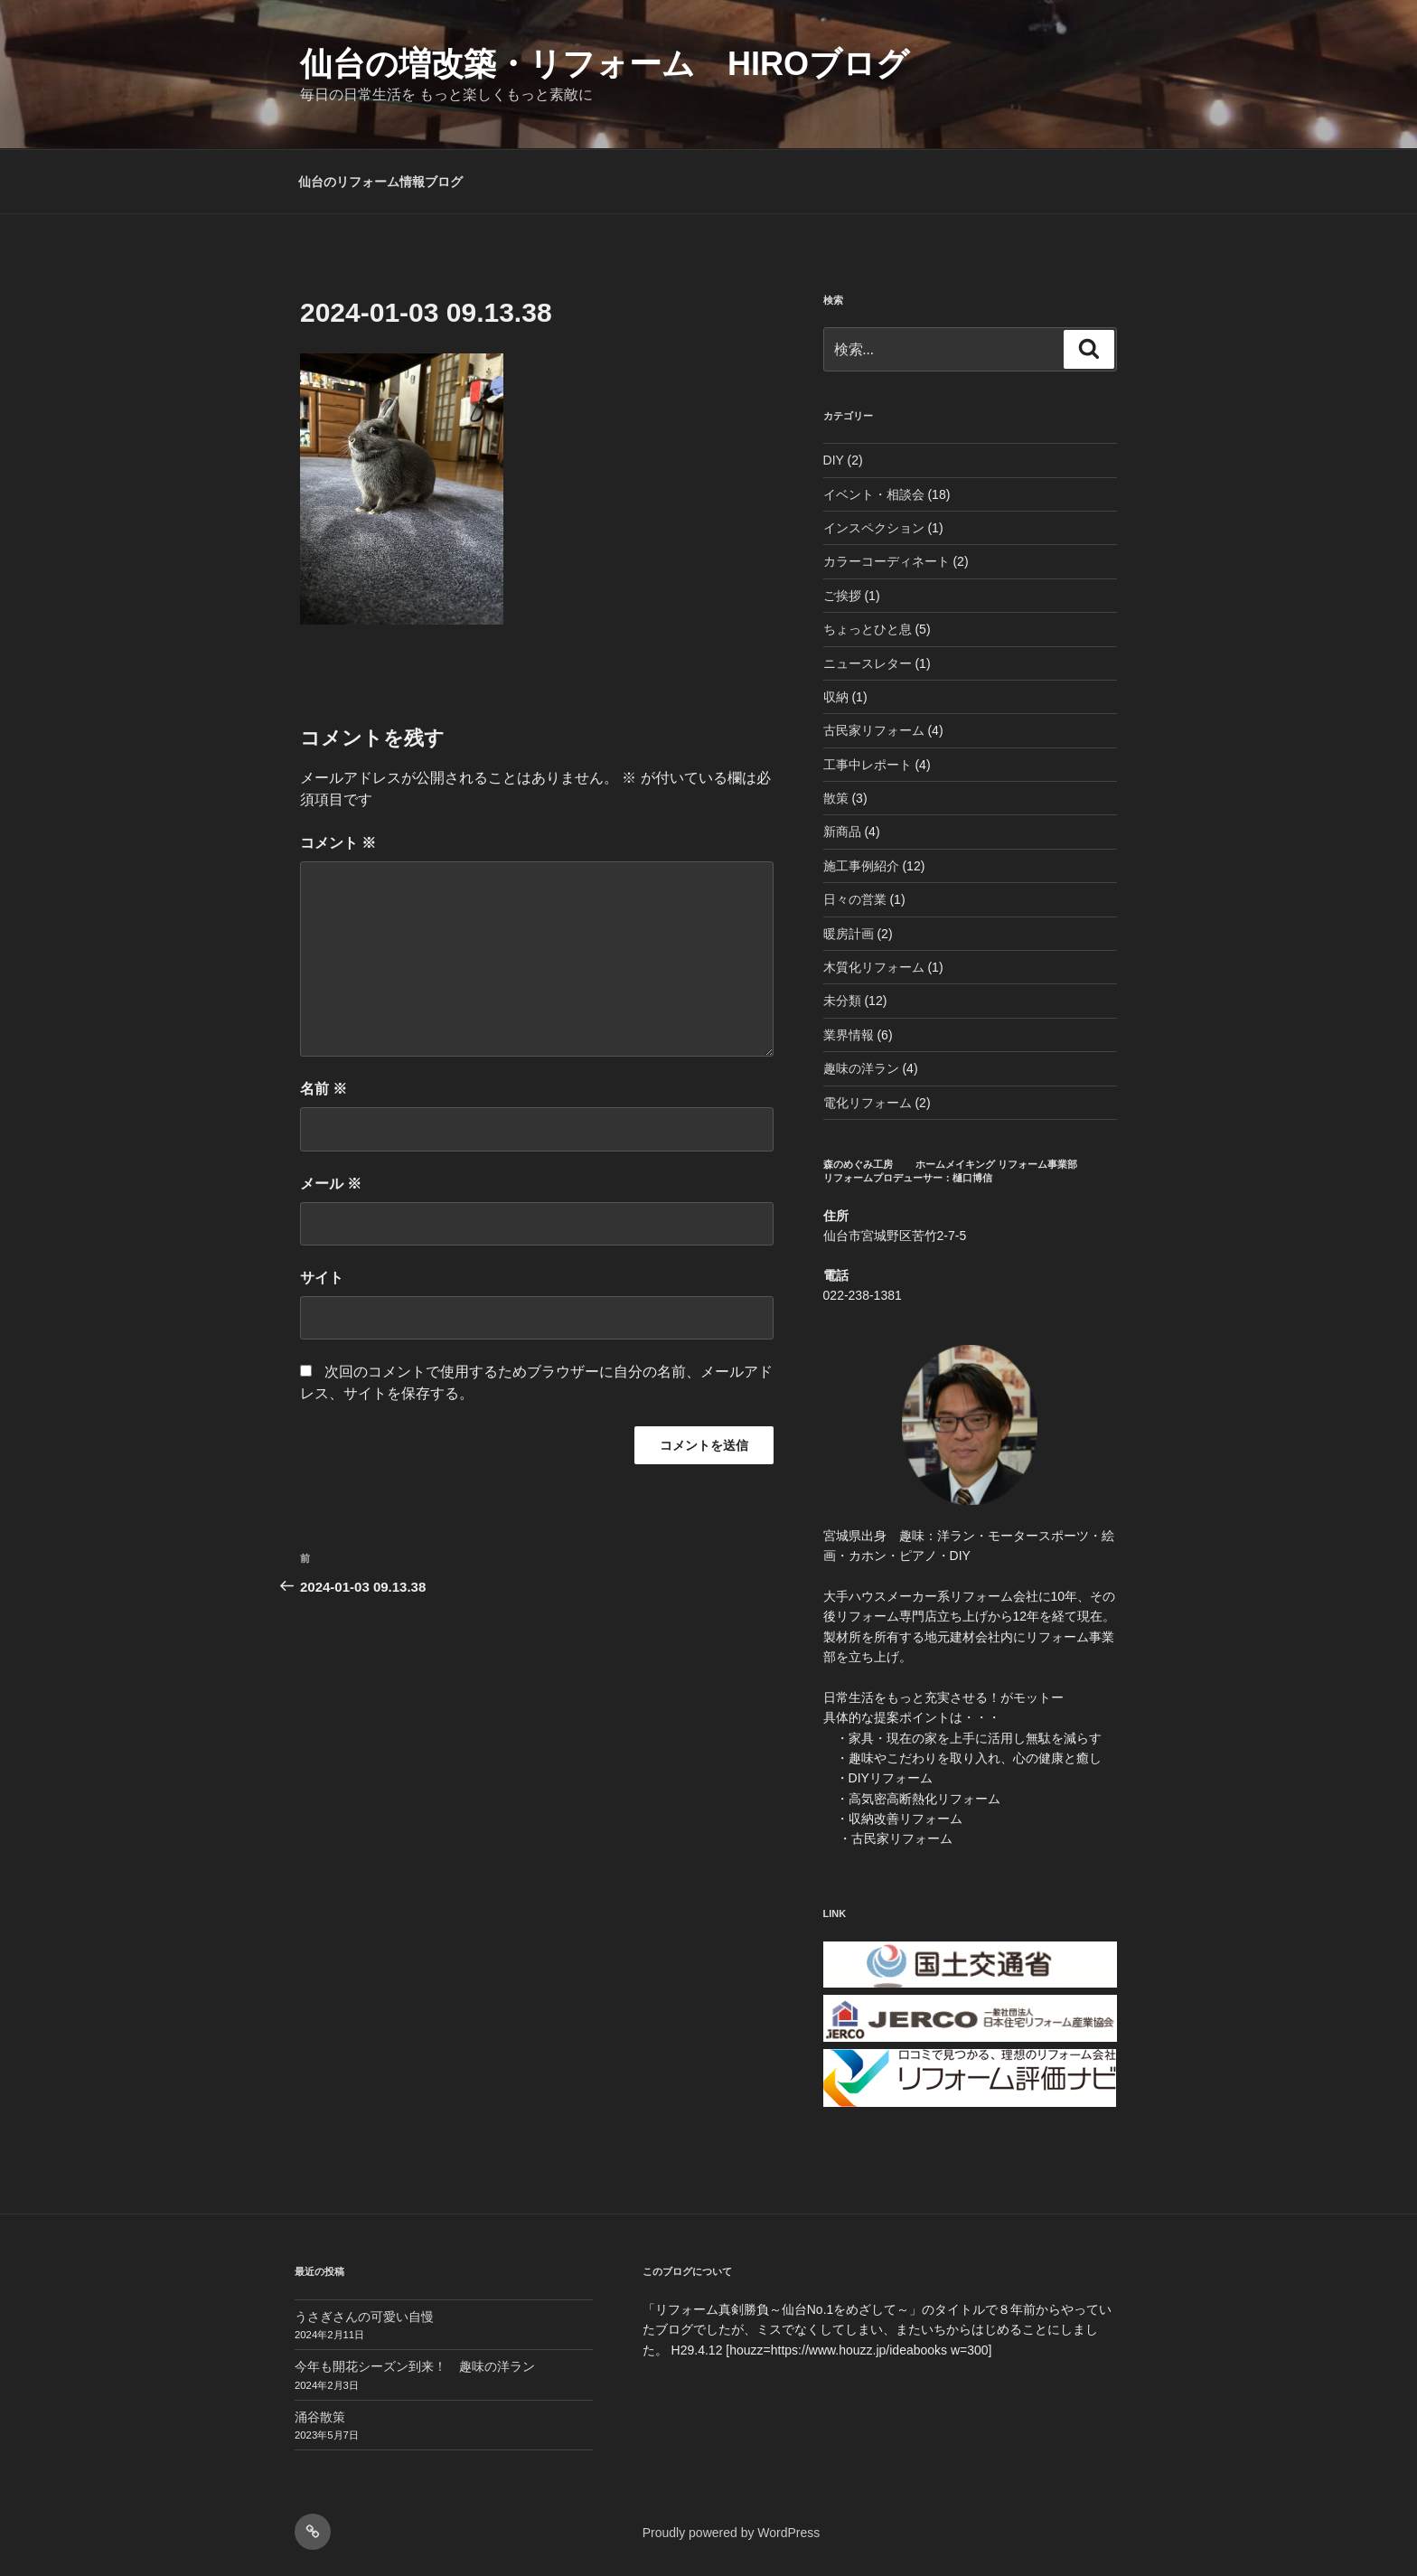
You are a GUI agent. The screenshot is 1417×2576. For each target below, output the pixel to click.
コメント (338, 843)
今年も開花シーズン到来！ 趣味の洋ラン (415, 2366)
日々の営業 (855, 899)
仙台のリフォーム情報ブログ (380, 181)
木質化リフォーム (873, 967)
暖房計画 (848, 933)
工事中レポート (867, 764)
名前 (323, 1088)
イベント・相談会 (873, 494)
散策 (836, 798)
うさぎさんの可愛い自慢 (364, 2316)
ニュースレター (867, 663)
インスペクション (873, 528)
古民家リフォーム (873, 730)
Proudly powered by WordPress (732, 2532)
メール (330, 1183)
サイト (321, 1277)
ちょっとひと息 (867, 629)
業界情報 (848, 1035)
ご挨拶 (842, 595)
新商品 (842, 831)
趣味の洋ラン (861, 1068)
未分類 (842, 1000)
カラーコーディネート (886, 561)
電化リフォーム (867, 1102)
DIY (833, 460)
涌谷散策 (320, 2417)
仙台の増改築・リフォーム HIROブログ (604, 63)
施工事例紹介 (861, 866)
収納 (836, 697)
